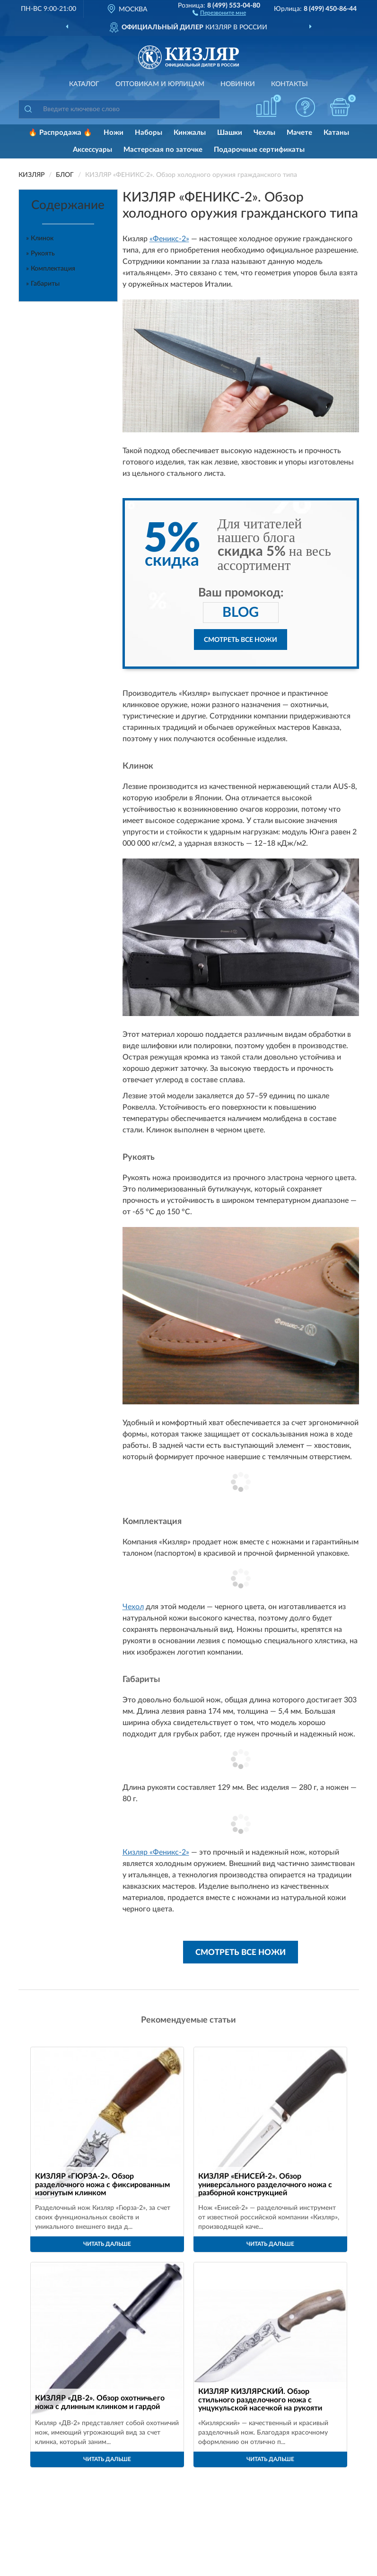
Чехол (133, 1607)
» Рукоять (40, 253)
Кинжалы (190, 132)
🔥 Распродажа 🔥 (60, 132)
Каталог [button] (84, 84)
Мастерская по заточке (162, 149)
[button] (219, 12)
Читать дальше (107, 2244)
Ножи (113, 132)
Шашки (229, 132)
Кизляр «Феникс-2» (156, 1852)
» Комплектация (50, 268)
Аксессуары (92, 149)
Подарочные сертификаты (259, 149)
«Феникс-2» (169, 239)
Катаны (336, 132)
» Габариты (43, 283)
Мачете (299, 132)
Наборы (148, 132)
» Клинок (39, 238)
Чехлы (264, 132)
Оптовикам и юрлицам (159, 84)
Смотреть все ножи (240, 640)
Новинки (237, 84)
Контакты (289, 84)
